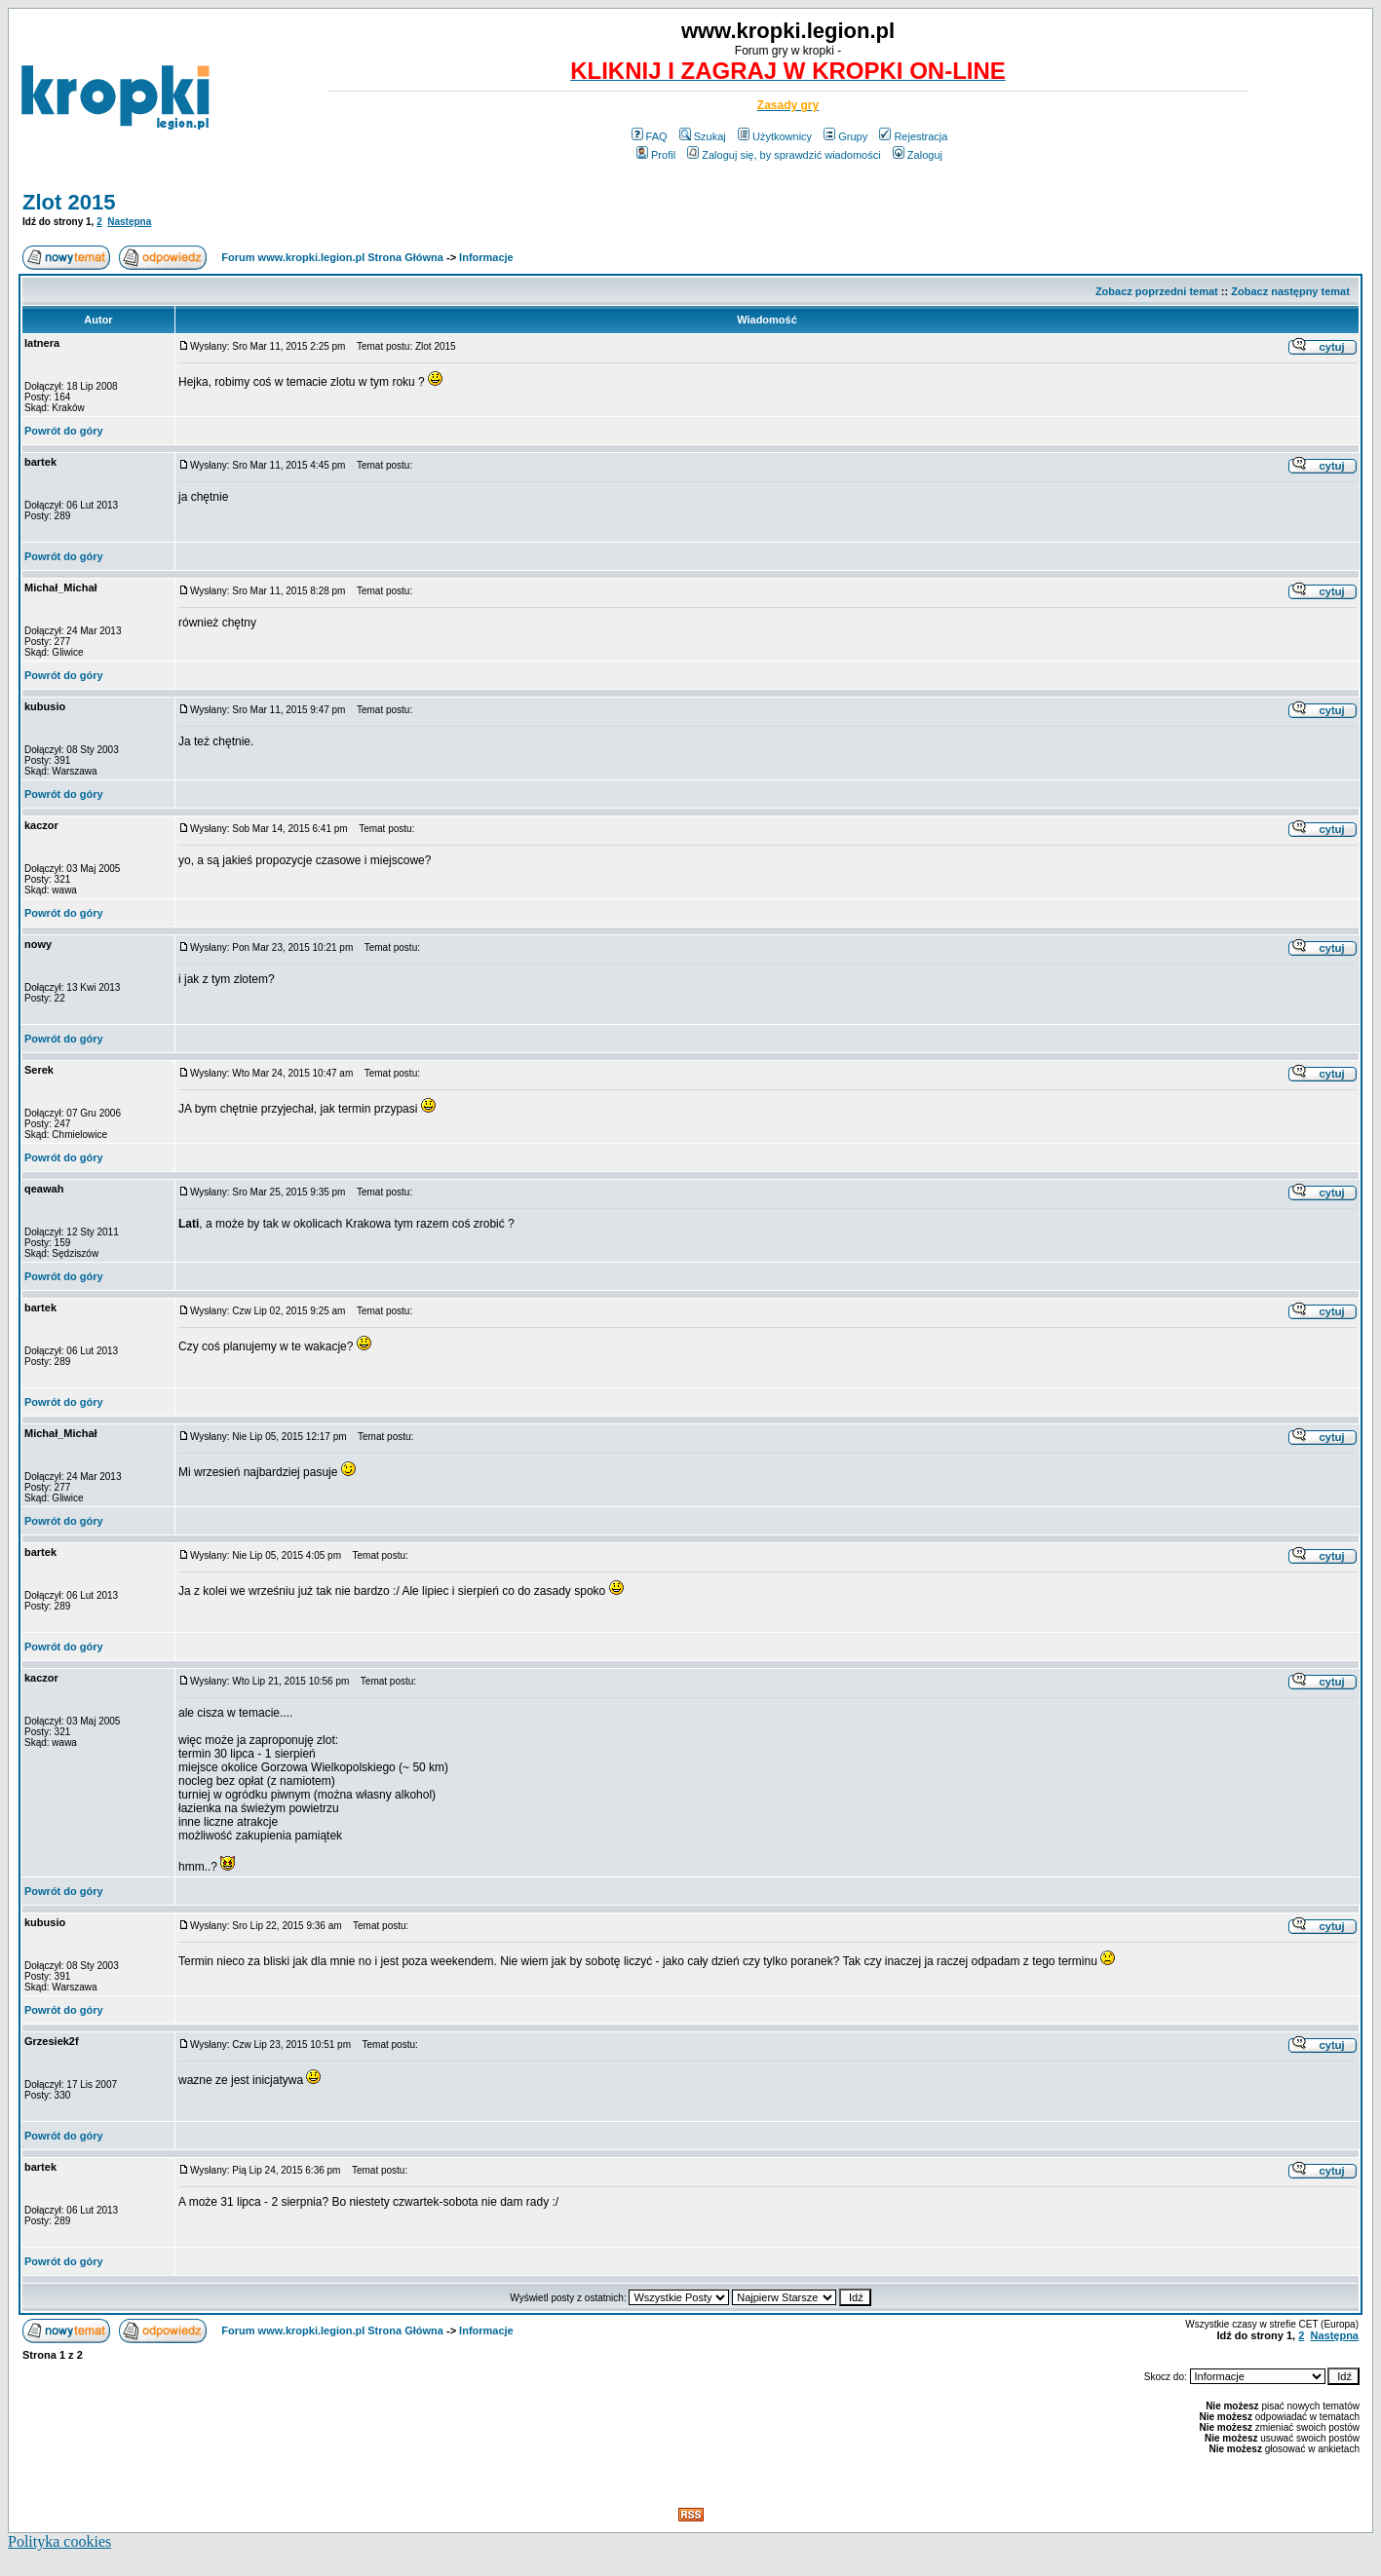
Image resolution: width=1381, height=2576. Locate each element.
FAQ (650, 136)
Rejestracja (913, 136)
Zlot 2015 (68, 202)
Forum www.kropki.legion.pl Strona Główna (332, 257)
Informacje (486, 257)
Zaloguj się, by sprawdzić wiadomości (783, 155)
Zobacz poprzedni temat (1156, 291)
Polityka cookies (59, 2541)
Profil (655, 155)
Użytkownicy (775, 136)
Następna (129, 221)
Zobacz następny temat (1290, 291)
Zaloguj (917, 155)
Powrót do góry (63, 430)
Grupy (845, 136)
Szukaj (702, 136)
